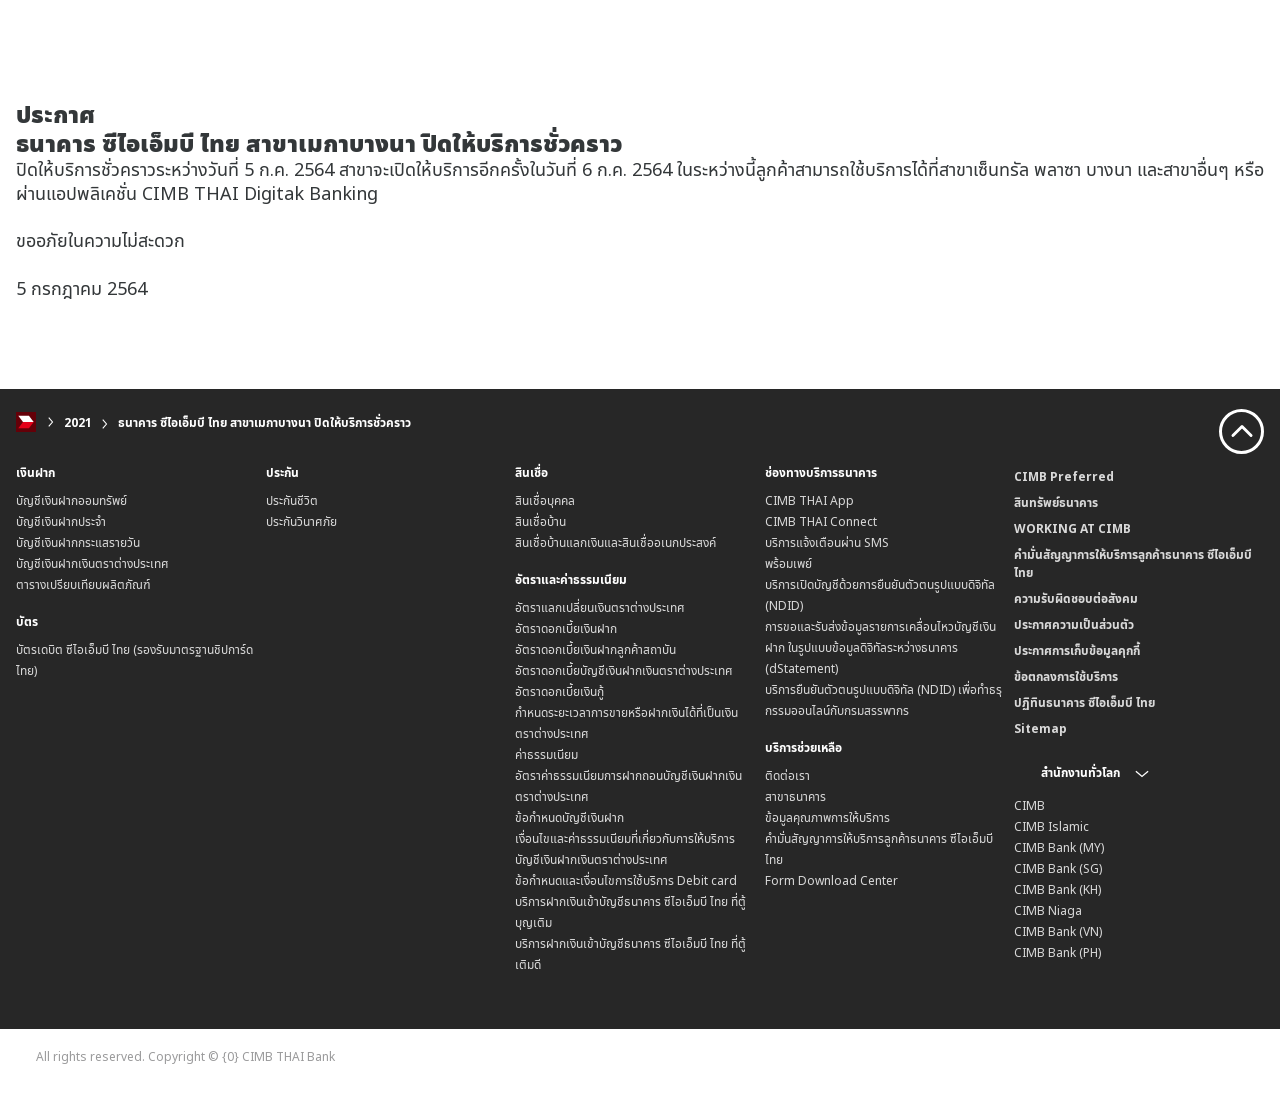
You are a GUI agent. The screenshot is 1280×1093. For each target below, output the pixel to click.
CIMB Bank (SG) (1058, 868)
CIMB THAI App (809, 500)
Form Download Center (831, 880)
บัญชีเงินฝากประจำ (61, 521)
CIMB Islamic (1051, 826)
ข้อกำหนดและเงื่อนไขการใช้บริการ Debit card (626, 880)
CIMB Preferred (1064, 476)
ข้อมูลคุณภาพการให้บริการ (827, 817)
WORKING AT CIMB (1072, 528)
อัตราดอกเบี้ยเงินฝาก (566, 628)
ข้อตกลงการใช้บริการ (1066, 676)
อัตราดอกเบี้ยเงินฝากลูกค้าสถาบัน (595, 649)
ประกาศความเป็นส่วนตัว (1074, 624)
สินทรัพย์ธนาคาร (1056, 502)
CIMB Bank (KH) (1057, 889)
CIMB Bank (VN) (1058, 931)
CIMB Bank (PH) (1057, 952)
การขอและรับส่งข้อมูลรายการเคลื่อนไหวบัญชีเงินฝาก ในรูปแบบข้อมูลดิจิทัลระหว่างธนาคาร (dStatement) (880, 647)
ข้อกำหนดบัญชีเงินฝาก (569, 817)
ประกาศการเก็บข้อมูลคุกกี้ (1077, 650)
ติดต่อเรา (787, 775)
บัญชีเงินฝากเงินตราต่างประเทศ (92, 563)
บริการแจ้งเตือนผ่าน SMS (827, 542)
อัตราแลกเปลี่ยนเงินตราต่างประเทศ (600, 607)
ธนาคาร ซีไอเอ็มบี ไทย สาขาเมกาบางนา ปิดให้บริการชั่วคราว (264, 422)
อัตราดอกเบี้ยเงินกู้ (559, 691)
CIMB (1029, 805)
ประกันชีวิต (292, 500)
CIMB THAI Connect (821, 521)
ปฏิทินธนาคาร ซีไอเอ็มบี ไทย (1084, 702)
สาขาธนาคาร (795, 796)
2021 (78, 422)
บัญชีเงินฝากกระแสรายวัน (78, 542)
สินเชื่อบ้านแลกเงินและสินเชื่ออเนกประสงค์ (615, 542)
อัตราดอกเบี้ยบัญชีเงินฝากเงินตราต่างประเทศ (624, 670)
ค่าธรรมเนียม (546, 754)
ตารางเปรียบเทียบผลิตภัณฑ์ (83, 584)
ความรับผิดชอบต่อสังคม (1076, 598)
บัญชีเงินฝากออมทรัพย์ (71, 500)
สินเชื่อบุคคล (545, 500)
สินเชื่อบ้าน (540, 521)
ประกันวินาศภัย (301, 521)
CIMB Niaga (1048, 910)
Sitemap (1040, 728)
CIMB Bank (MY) (1059, 847)
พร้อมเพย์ (788, 563)
